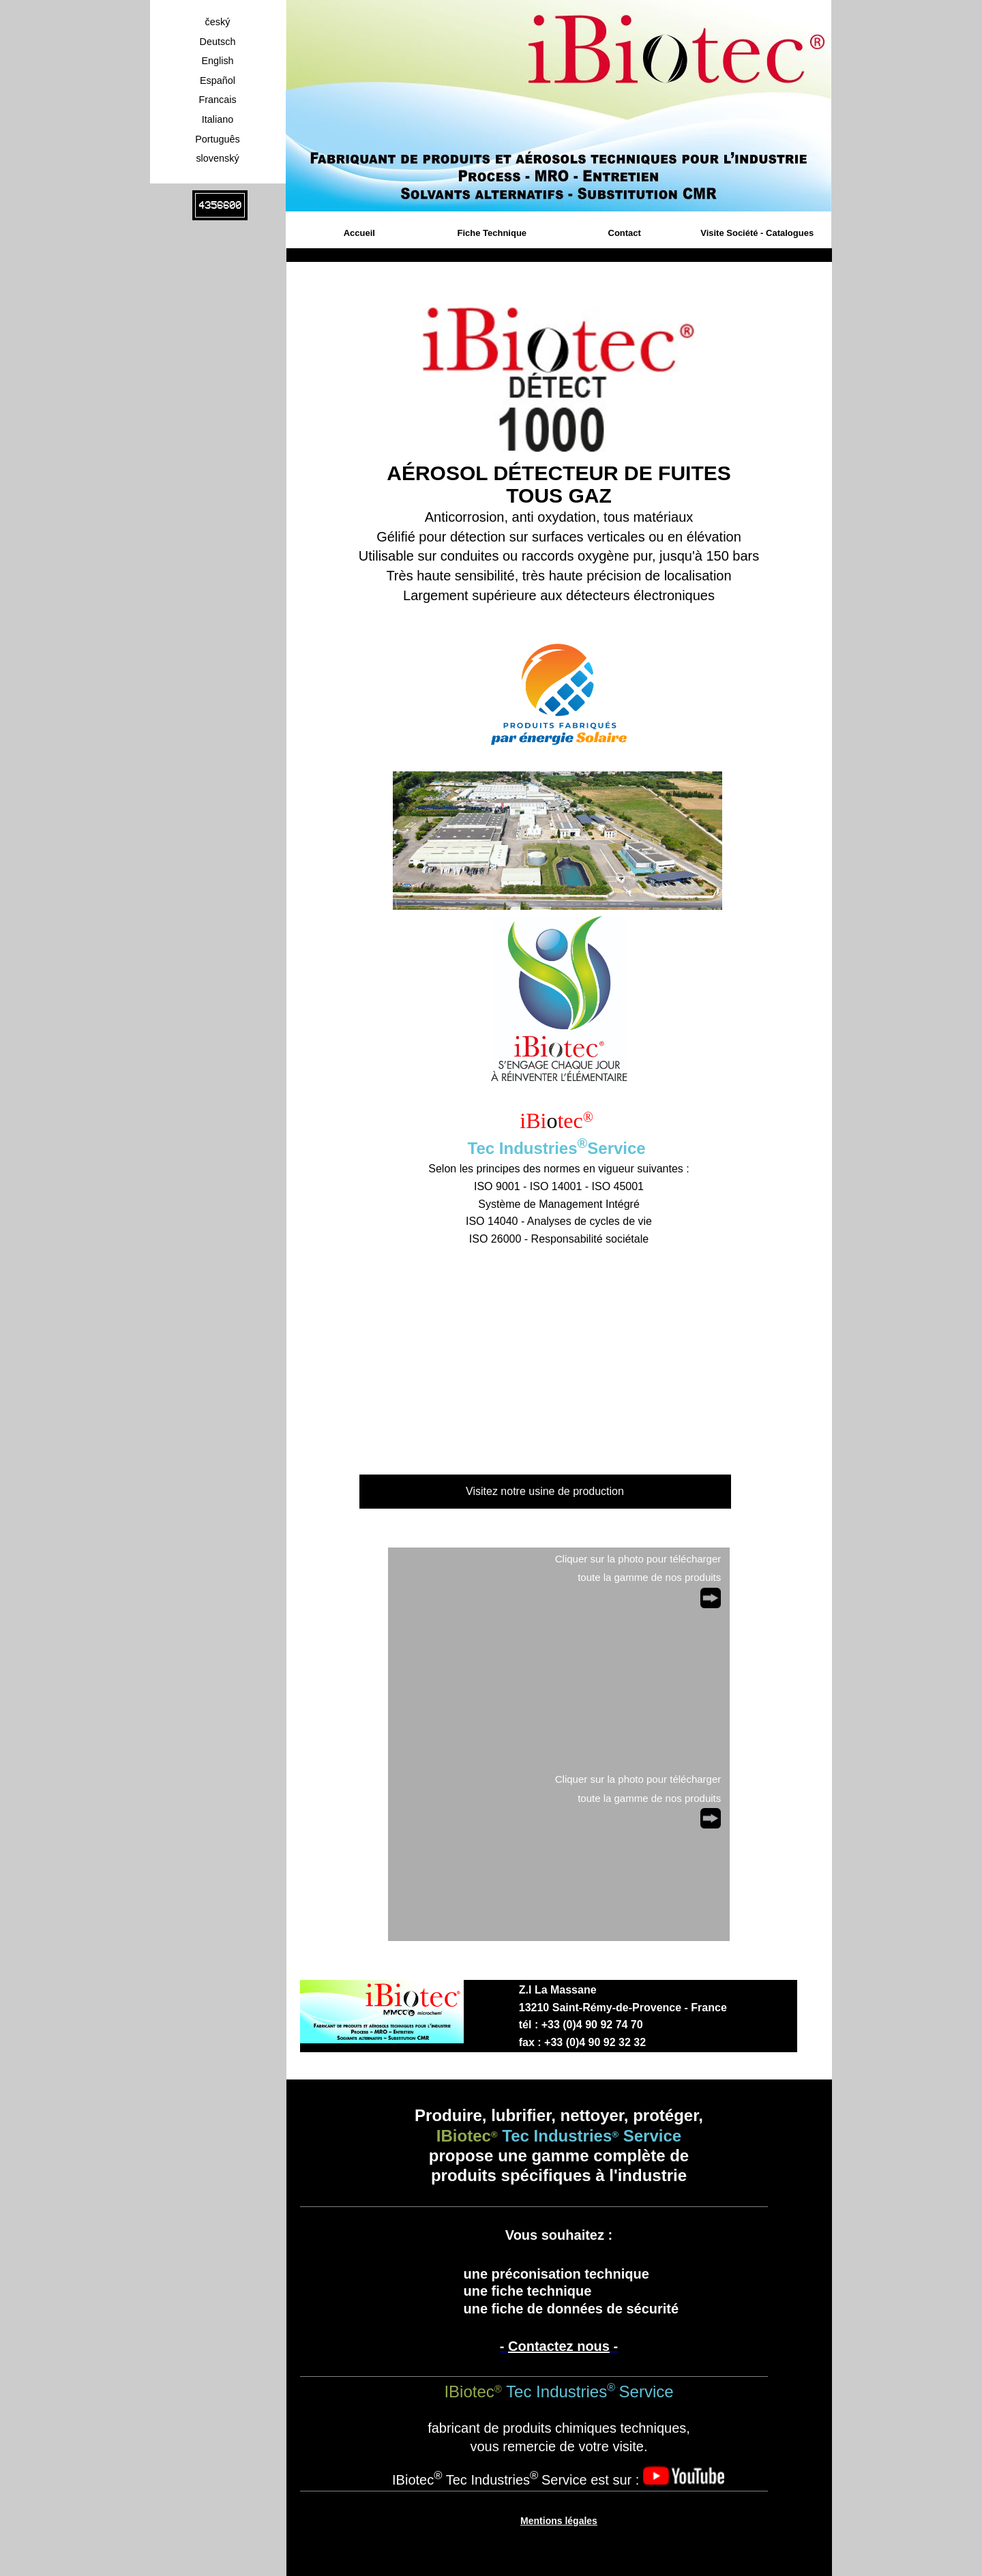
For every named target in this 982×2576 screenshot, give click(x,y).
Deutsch (218, 41)
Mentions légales (558, 2520)
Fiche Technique (491, 233)
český (217, 21)
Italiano (217, 119)
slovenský (217, 158)
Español (217, 80)
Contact (624, 233)
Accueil (359, 233)
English (217, 60)
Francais (217, 99)
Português (217, 139)
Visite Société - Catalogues (757, 233)
